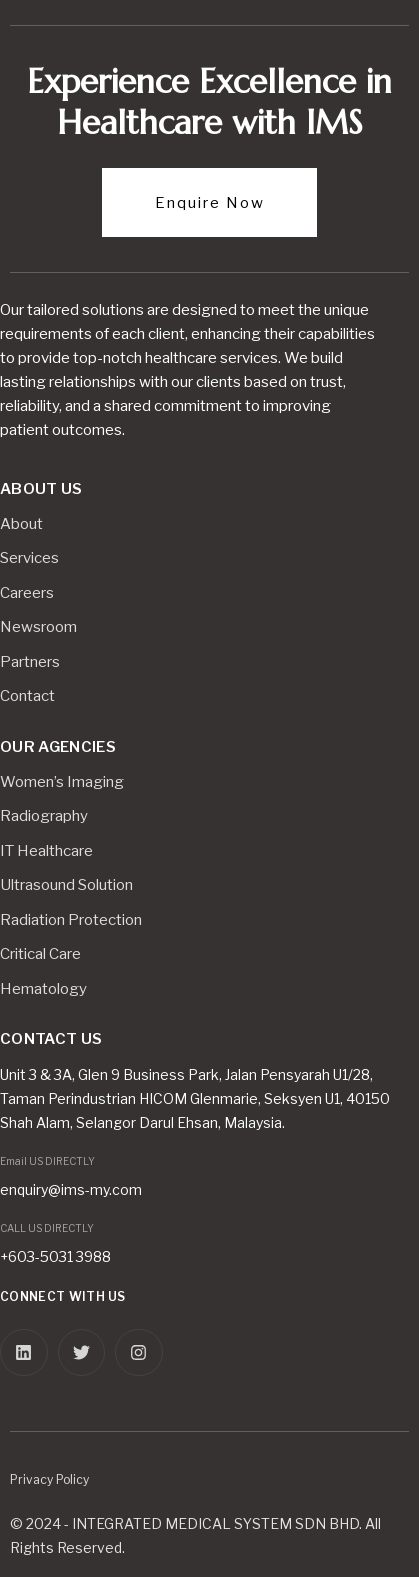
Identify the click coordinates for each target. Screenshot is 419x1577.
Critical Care (40, 954)
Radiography (44, 816)
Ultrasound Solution (66, 885)
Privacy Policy (49, 1479)
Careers (27, 593)
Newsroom (38, 627)
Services (29, 558)
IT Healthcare (46, 851)
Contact (27, 696)
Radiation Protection (71, 920)
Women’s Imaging (62, 782)
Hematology (43, 989)
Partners (30, 662)
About (21, 524)
